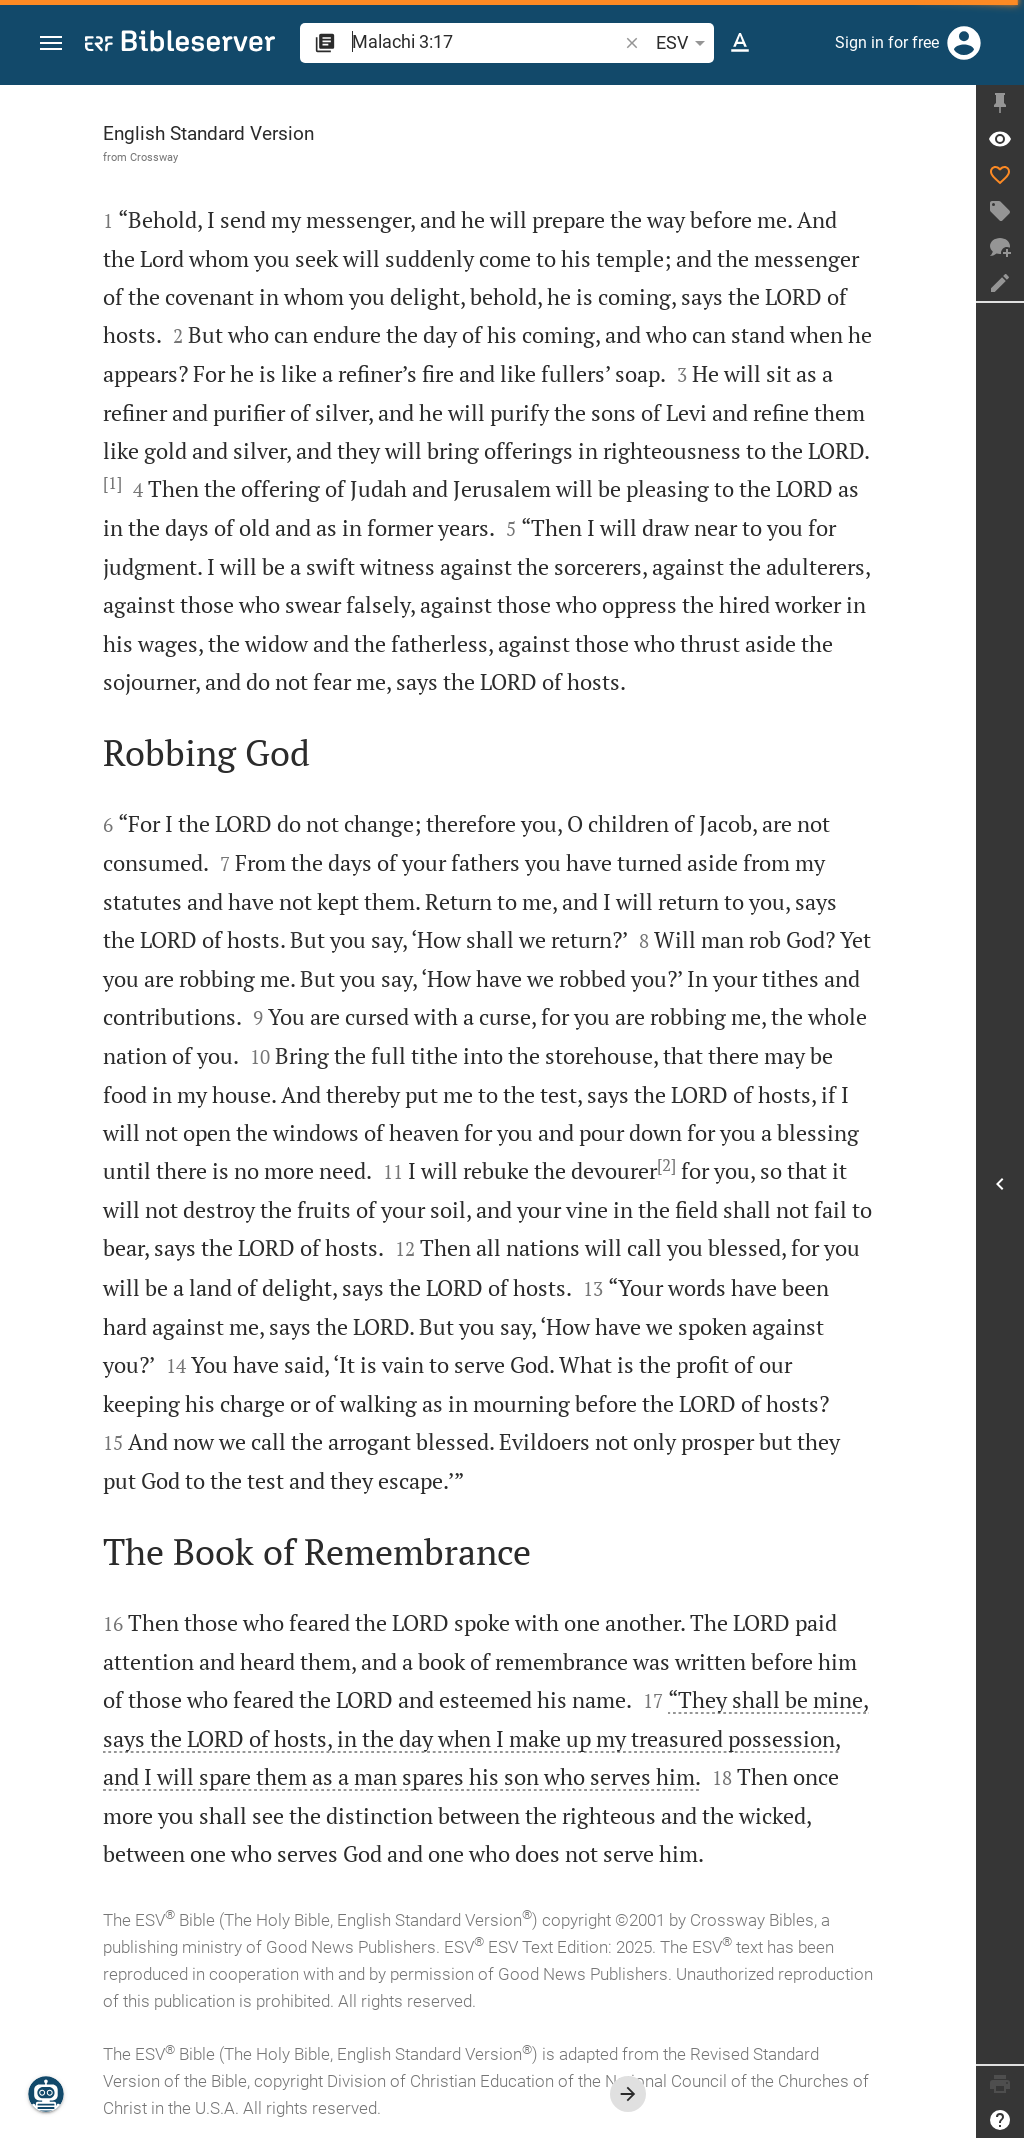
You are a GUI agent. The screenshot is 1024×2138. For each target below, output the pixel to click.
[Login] (964, 43)
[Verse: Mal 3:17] (1000, 139)
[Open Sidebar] (1000, 1183)
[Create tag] (1000, 211)
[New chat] (1000, 247)
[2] (666, 1165)
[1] (112, 483)
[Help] (1000, 2120)
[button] (51, 43)
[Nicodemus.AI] (46, 2094)
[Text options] (740, 43)
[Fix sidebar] (1000, 103)
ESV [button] (684, 43)
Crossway (154, 157)
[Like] (1000, 175)
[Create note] (1000, 283)
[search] (486, 41)
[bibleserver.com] (180, 44)
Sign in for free (887, 42)
